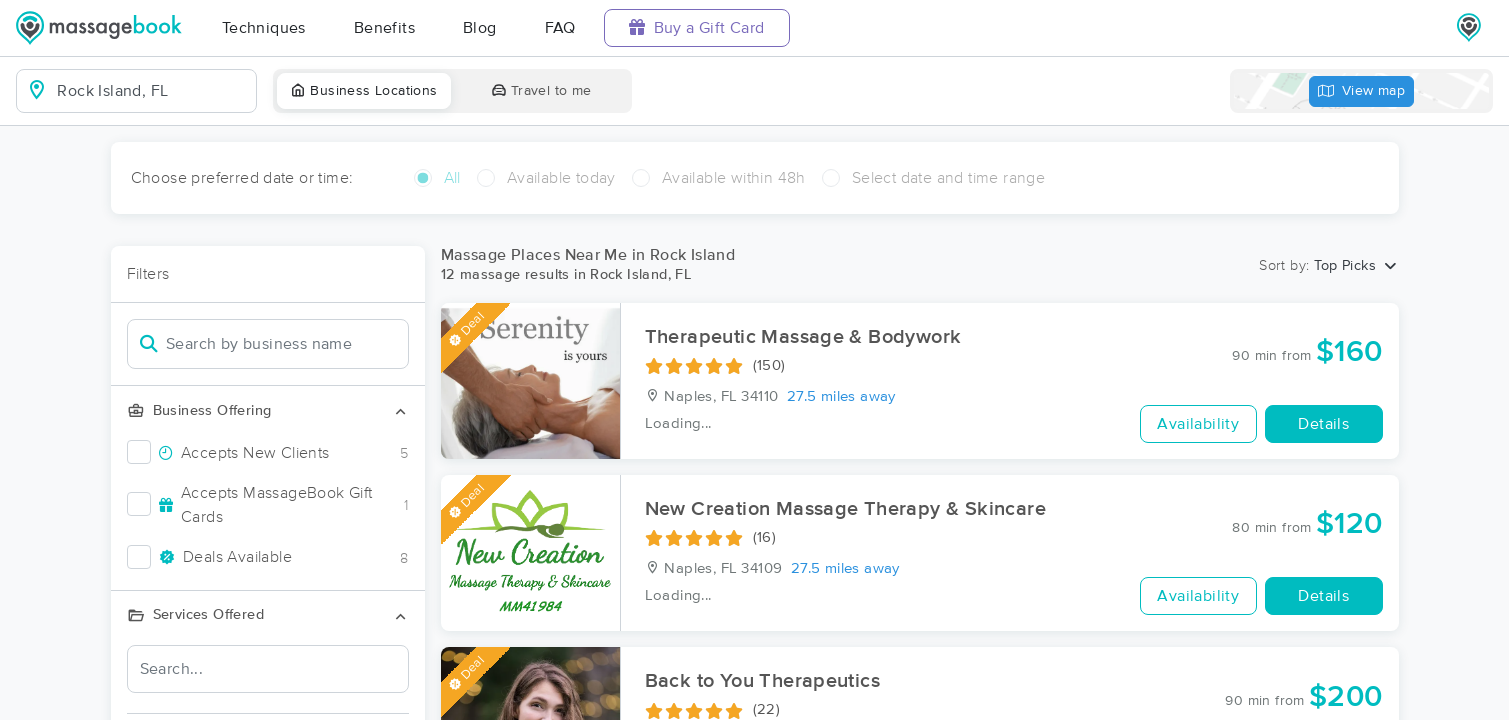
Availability (1198, 424)
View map (1362, 91)
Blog (480, 28)
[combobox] (152, 91)
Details (1323, 424)
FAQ (560, 28)
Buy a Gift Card (697, 27)
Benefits (384, 28)
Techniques (264, 28)
